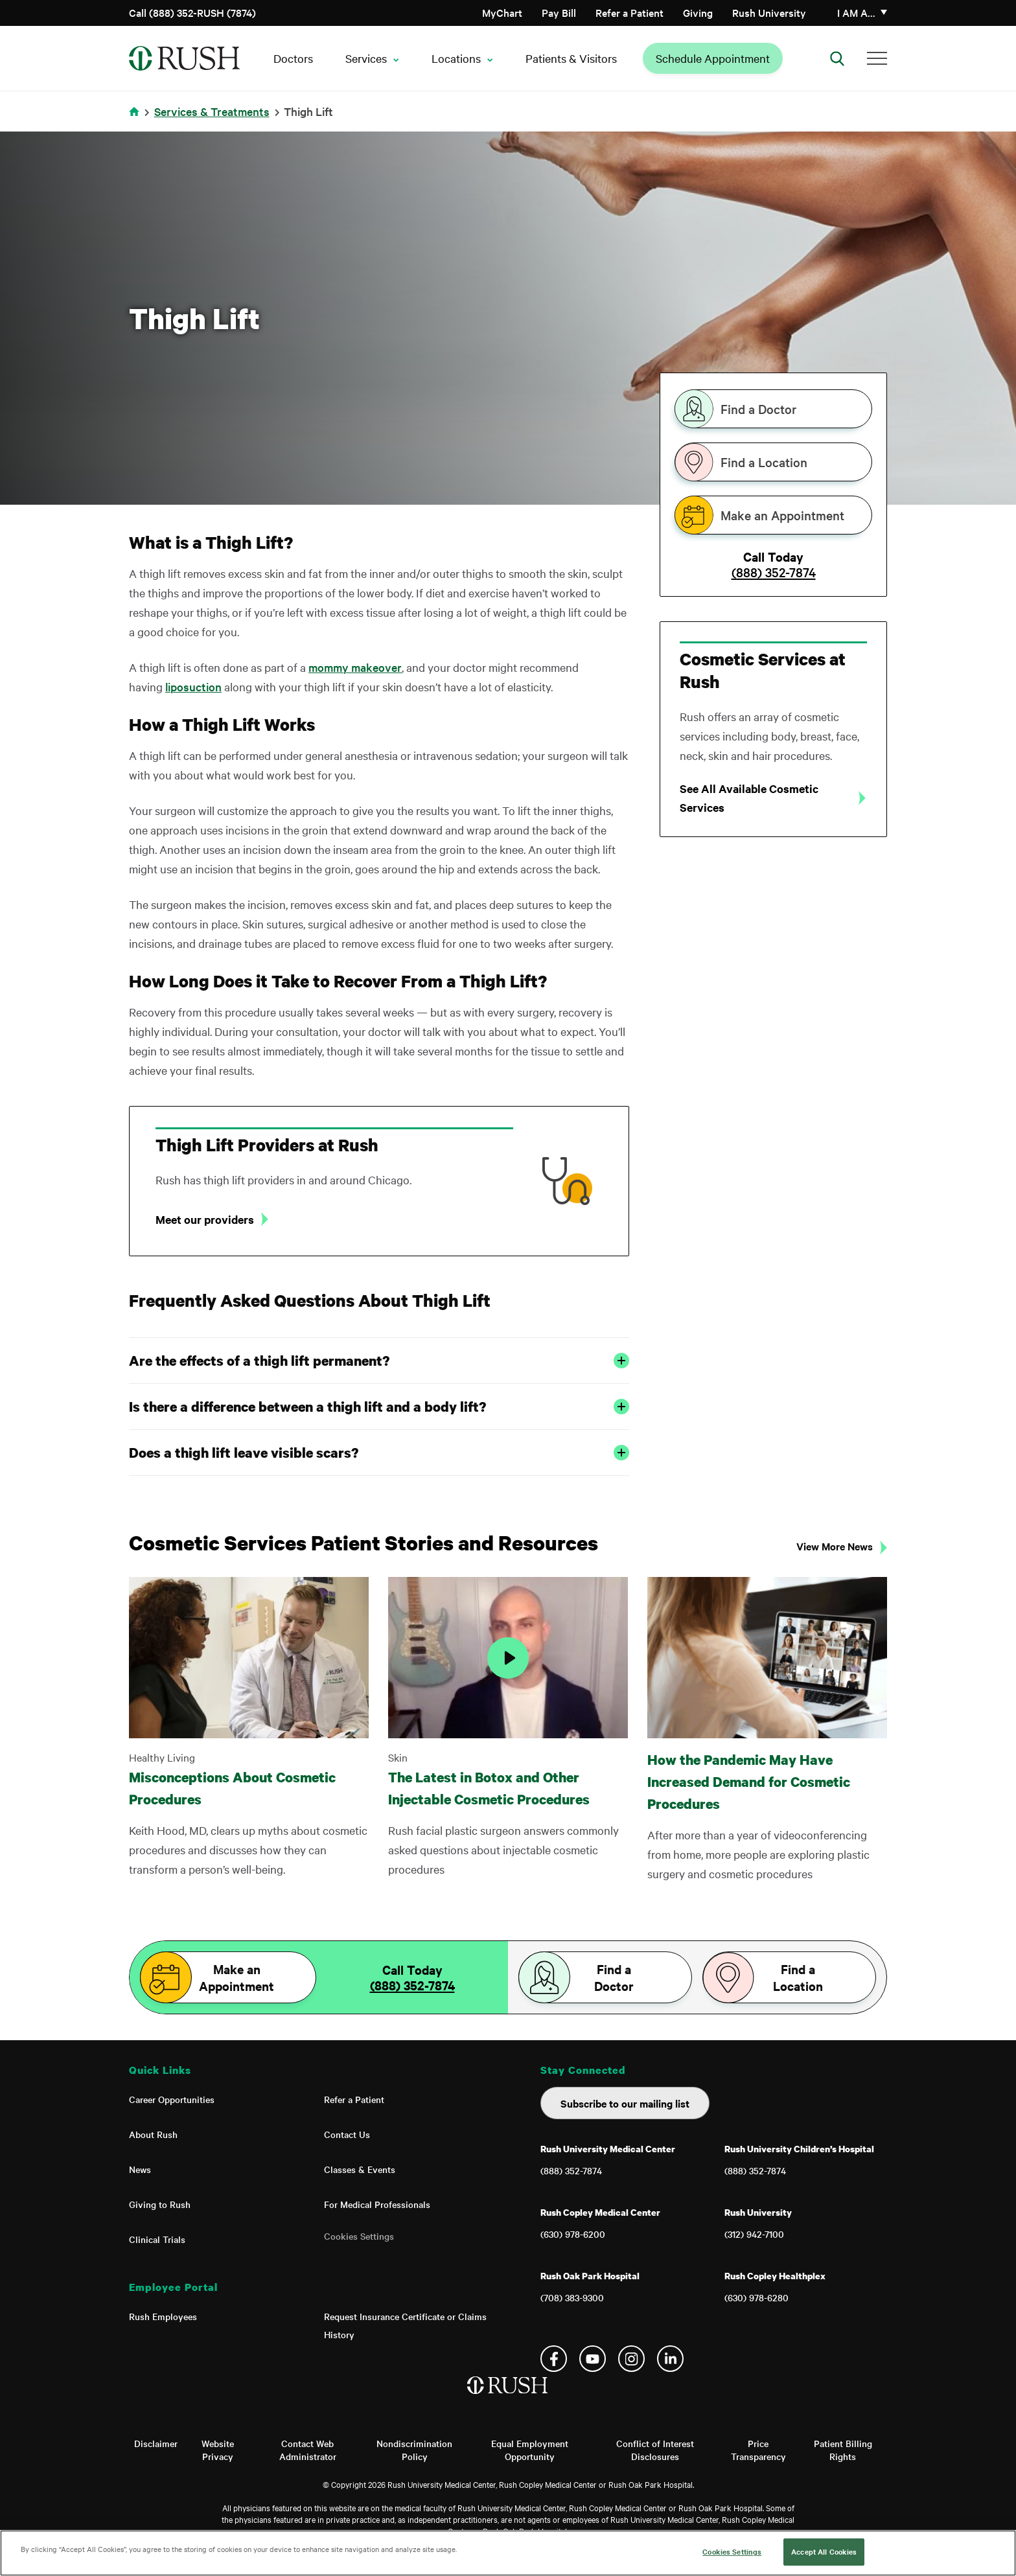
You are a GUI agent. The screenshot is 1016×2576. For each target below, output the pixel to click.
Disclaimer (156, 2443)
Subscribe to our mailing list (624, 2103)
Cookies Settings (359, 2235)
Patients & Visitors (571, 58)
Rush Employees (163, 2316)
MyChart (502, 12)
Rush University (769, 12)
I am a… (856, 12)
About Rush (153, 2134)
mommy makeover (355, 667)
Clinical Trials (157, 2239)
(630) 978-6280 (756, 2297)
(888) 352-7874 (774, 572)
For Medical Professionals (377, 2204)
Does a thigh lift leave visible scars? (379, 1452)
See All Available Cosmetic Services (749, 798)
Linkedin (670, 2358)
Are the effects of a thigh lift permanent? (379, 1360)
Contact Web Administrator (307, 2450)
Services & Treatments (212, 111)
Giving (698, 12)
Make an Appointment (782, 515)
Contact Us (347, 2134)
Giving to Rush (159, 2204)
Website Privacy (218, 2450)
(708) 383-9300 (572, 2297)
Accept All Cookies (824, 2551)
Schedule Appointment (713, 58)
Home (136, 119)
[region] (508, 2553)
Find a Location (764, 462)
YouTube (592, 2358)
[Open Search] (837, 58)
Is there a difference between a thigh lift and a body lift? (379, 1406)
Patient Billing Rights (843, 2450)
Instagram (631, 2358)
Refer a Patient (629, 12)
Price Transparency (758, 2450)
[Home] (508, 2398)
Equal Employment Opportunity (529, 2450)
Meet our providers (205, 1219)
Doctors (293, 58)
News (140, 2169)
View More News (834, 1546)
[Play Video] (508, 1657)
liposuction (193, 686)
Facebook (553, 2358)
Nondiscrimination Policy (414, 2450)
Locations (456, 58)
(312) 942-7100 (754, 2233)
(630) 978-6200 (572, 2233)
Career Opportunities (171, 2099)
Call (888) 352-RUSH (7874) (192, 12)
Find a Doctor (758, 408)
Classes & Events (359, 2169)
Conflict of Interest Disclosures (655, 2450)
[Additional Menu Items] (877, 58)
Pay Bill (559, 12)
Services (366, 58)
